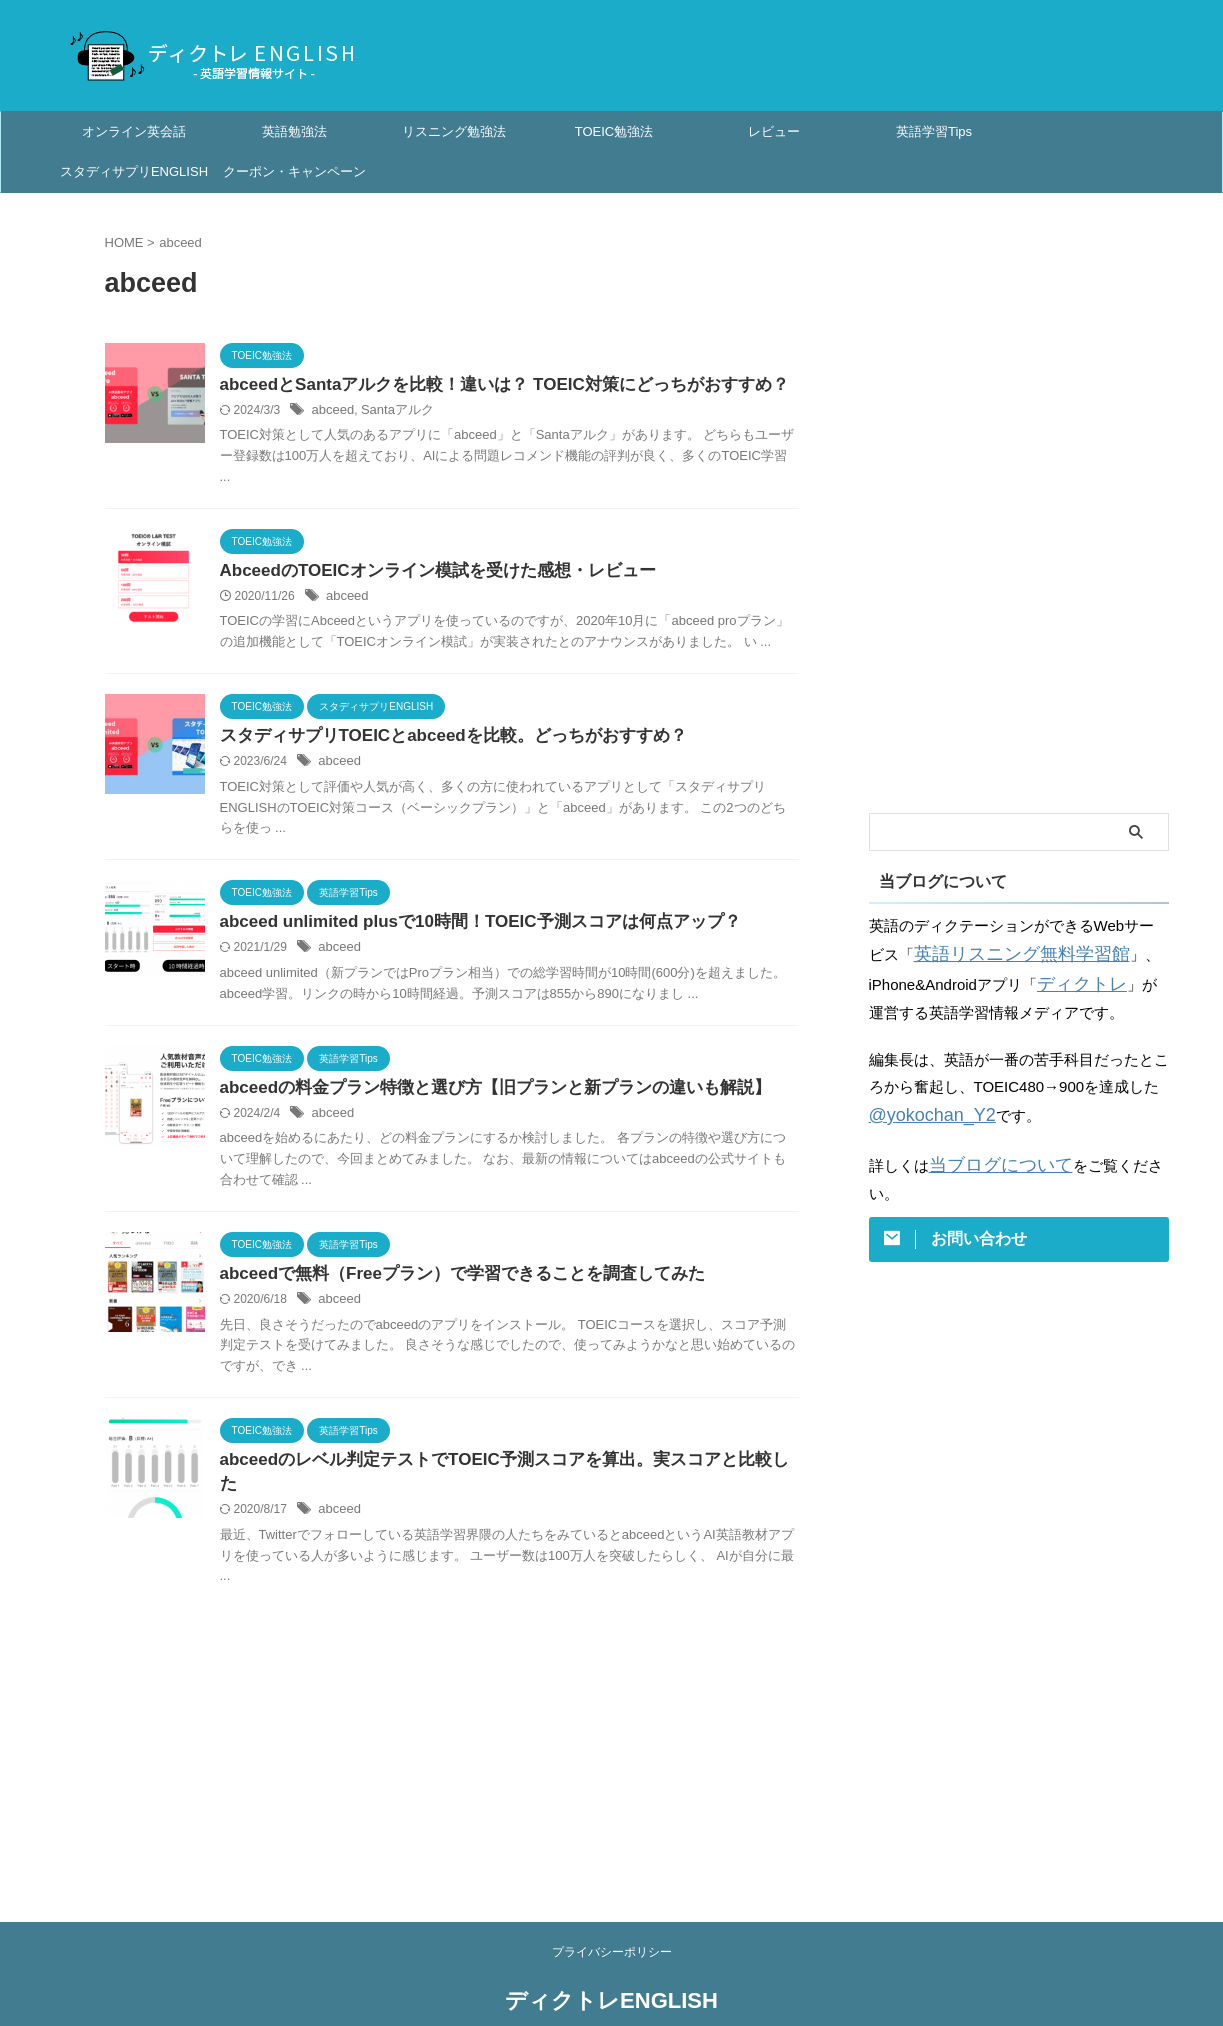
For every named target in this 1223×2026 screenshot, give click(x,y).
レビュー (774, 131)
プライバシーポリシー (612, 1913)
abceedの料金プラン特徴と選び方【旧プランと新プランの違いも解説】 (479, 1094)
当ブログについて (989, 1154)
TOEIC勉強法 (614, 131)
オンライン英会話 (134, 131)
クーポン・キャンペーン (294, 171)
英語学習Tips (934, 131)
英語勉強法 (294, 131)
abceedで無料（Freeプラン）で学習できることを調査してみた (448, 1282)
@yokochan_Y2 (922, 1107)
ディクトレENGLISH (611, 1961)
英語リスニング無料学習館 (1004, 952)
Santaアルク (391, 412)
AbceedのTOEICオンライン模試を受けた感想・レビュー (425, 572)
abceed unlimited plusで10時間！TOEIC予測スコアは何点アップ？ (465, 927)
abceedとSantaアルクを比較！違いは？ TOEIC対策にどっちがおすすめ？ (488, 385)
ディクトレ (1074, 979)
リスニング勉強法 (454, 131)
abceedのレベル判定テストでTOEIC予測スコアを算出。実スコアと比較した (496, 1470)
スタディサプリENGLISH (134, 171)
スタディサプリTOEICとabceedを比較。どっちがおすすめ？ (440, 739)
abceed (331, 412)
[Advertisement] (1019, 503)
